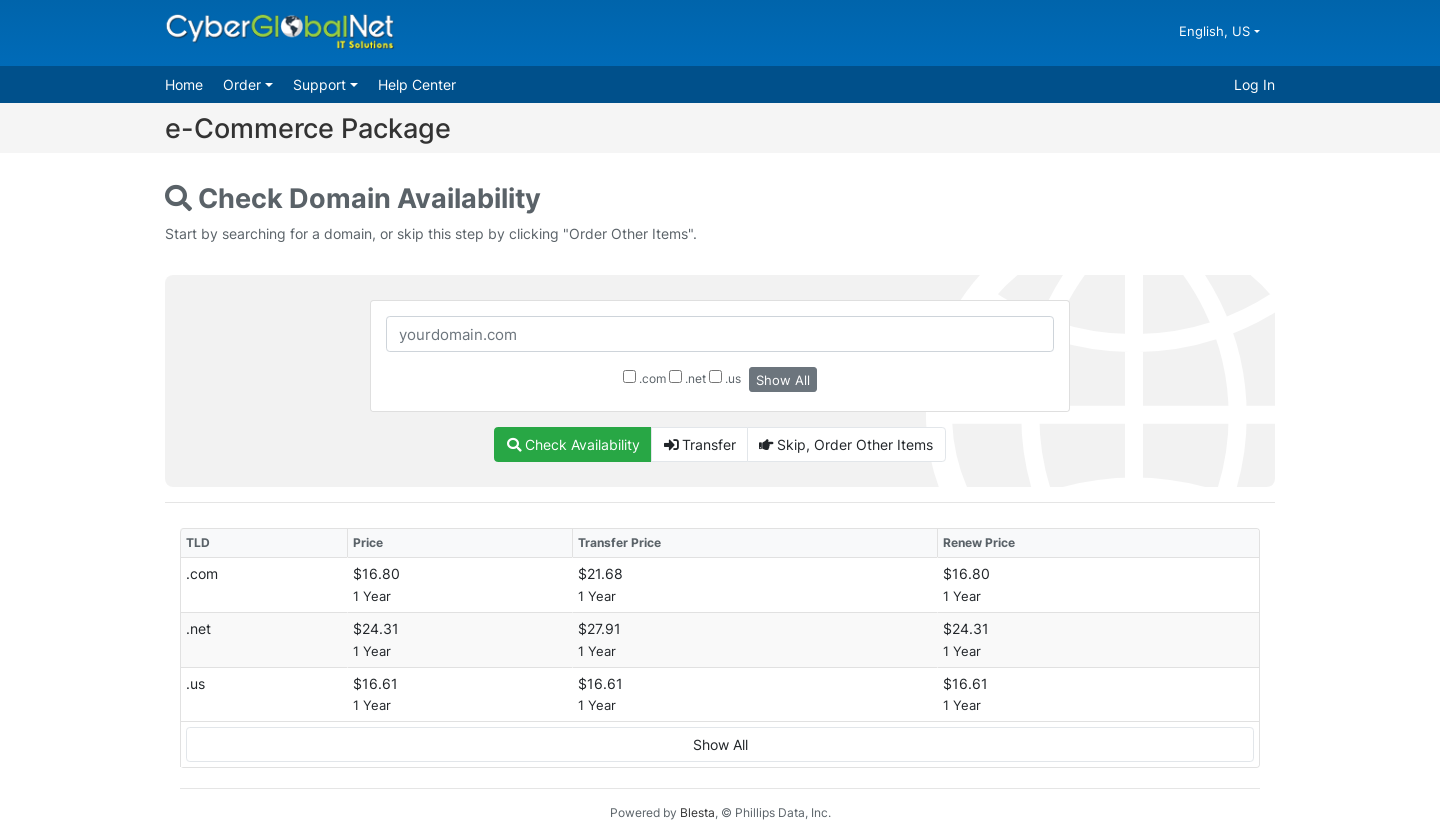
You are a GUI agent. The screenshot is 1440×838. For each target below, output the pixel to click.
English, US (1216, 31)
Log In (1254, 84)
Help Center (417, 84)
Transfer (700, 444)
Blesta (697, 812)
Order (244, 84)
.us (725, 378)
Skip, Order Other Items (846, 444)
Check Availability (573, 444)
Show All (783, 380)
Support (321, 84)
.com (644, 378)
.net (687, 378)
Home (184, 84)
